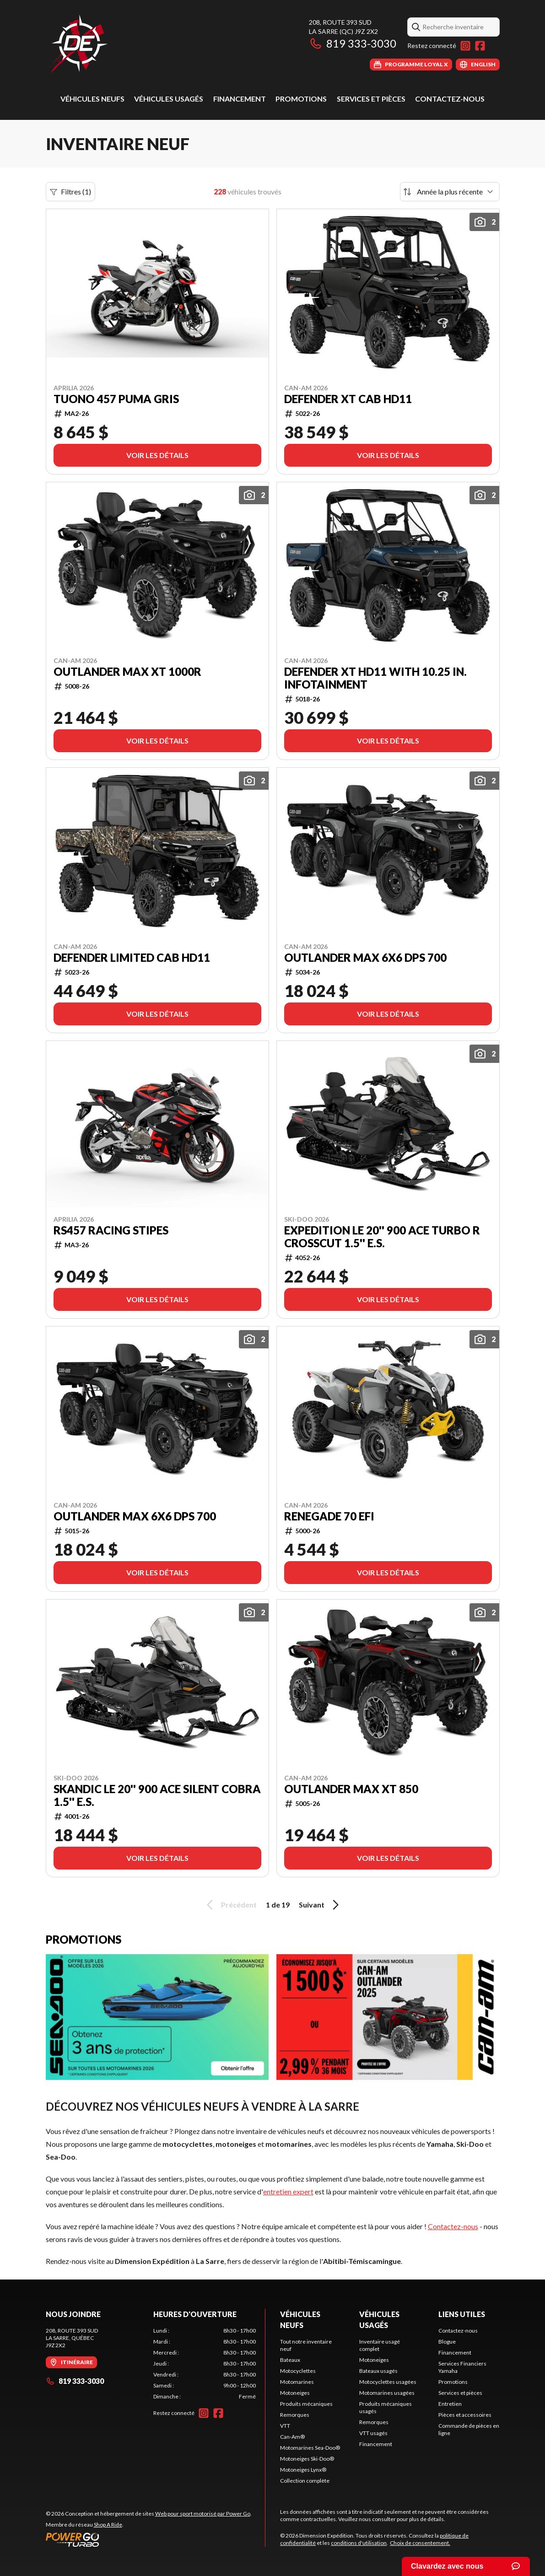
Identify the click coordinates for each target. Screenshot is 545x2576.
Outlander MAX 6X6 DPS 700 (365, 957)
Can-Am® (292, 2436)
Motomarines (297, 2381)
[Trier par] (450, 191)
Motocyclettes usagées (387, 2381)
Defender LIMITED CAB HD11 (132, 957)
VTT (285, 2425)
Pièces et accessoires (464, 2414)
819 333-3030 (352, 43)
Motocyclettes (298, 2370)
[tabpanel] (204, 2363)
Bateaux (290, 2359)
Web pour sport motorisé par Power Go (202, 2513)
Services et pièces (371, 98)
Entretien (450, 2403)
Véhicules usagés (168, 98)
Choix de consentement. (420, 2542)
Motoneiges (295, 2392)
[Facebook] (480, 45)
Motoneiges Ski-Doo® (307, 2458)
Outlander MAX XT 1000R (127, 671)
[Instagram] (465, 45)
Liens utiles (461, 2314)
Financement (239, 98)
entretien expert (288, 2191)
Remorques (294, 2414)
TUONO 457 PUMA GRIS (116, 399)
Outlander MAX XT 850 (351, 1789)
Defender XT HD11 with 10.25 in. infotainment (375, 678)
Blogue (447, 2341)
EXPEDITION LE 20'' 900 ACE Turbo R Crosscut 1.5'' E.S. (382, 1237)
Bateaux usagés (378, 2370)
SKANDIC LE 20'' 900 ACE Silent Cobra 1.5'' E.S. (157, 1795)
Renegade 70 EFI (329, 1516)
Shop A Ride (108, 2524)
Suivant (320, 1904)
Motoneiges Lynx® (303, 2469)
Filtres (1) (70, 191)
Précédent (230, 1904)
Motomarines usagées (387, 2392)
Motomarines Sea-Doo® (310, 2447)
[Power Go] (149, 2539)
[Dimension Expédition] (78, 44)
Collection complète (304, 2480)
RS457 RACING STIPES (111, 1230)
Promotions (301, 98)
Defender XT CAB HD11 (348, 399)
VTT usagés (373, 2433)
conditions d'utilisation (359, 2542)
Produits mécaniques (306, 2403)
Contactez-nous (450, 98)
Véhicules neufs (92, 98)
